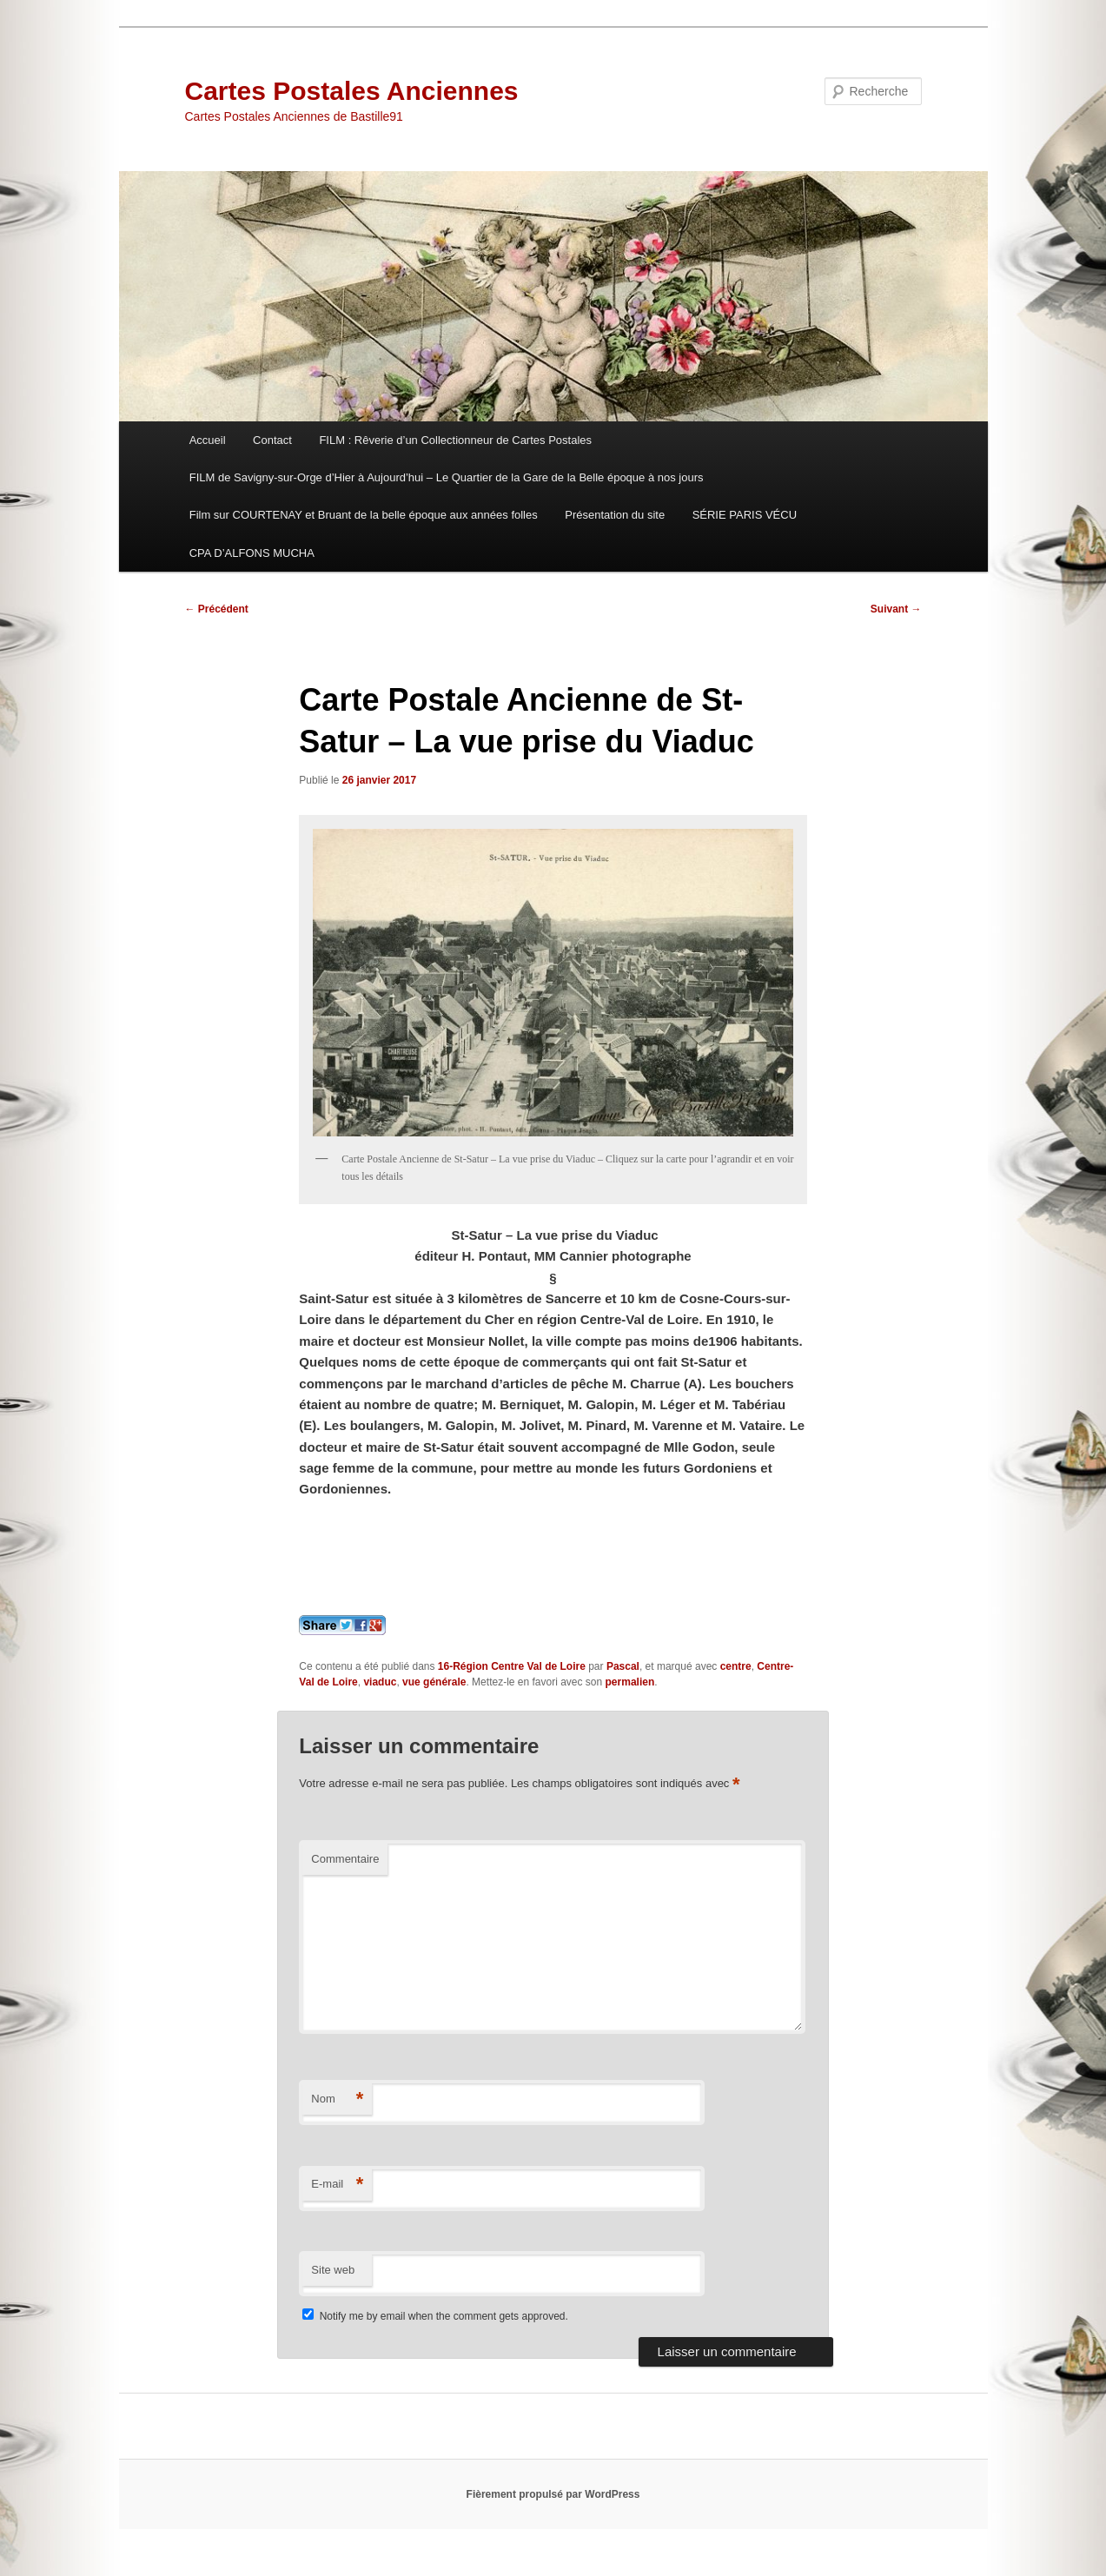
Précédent (216, 609)
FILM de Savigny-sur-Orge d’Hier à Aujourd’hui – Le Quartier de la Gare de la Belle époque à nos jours (446, 477)
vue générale (434, 1682)
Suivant (896, 609)
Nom (337, 2099)
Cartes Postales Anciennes (352, 90)
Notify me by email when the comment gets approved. (434, 2316)
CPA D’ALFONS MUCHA (252, 553)
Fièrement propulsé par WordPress (553, 2494)
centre (736, 1666)
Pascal (622, 1666)
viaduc (379, 1682)
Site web (332, 2269)
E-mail (337, 2184)
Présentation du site (615, 514)
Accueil (207, 440)
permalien (630, 1682)
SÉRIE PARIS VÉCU (744, 514)
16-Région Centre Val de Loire (512, 1666)
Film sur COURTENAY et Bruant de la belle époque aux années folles (363, 514)
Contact (272, 440)
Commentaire (345, 1858)
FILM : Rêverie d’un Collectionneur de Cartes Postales (455, 440)
